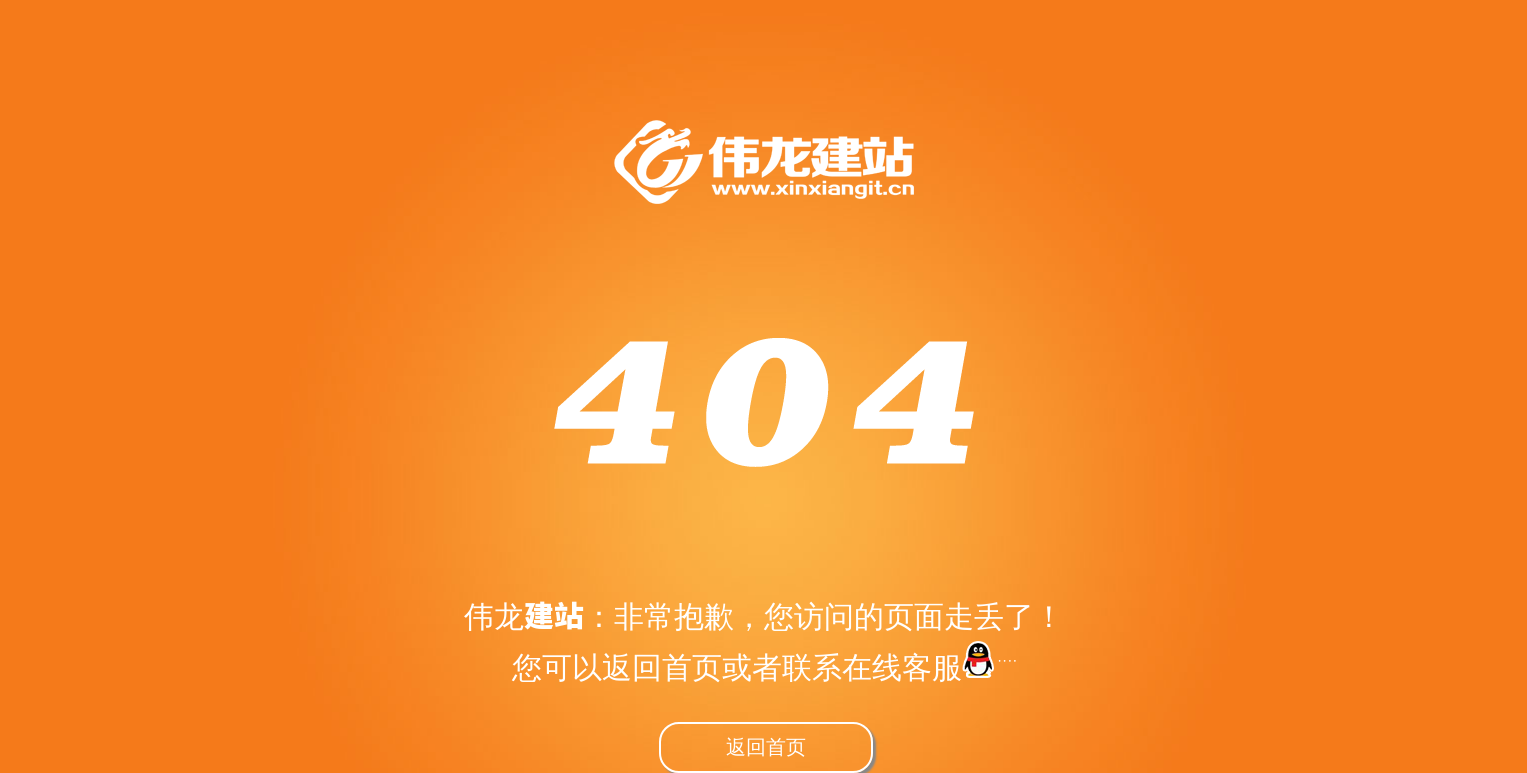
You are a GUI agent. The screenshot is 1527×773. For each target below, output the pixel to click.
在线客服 (929, 667)
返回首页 (766, 746)
